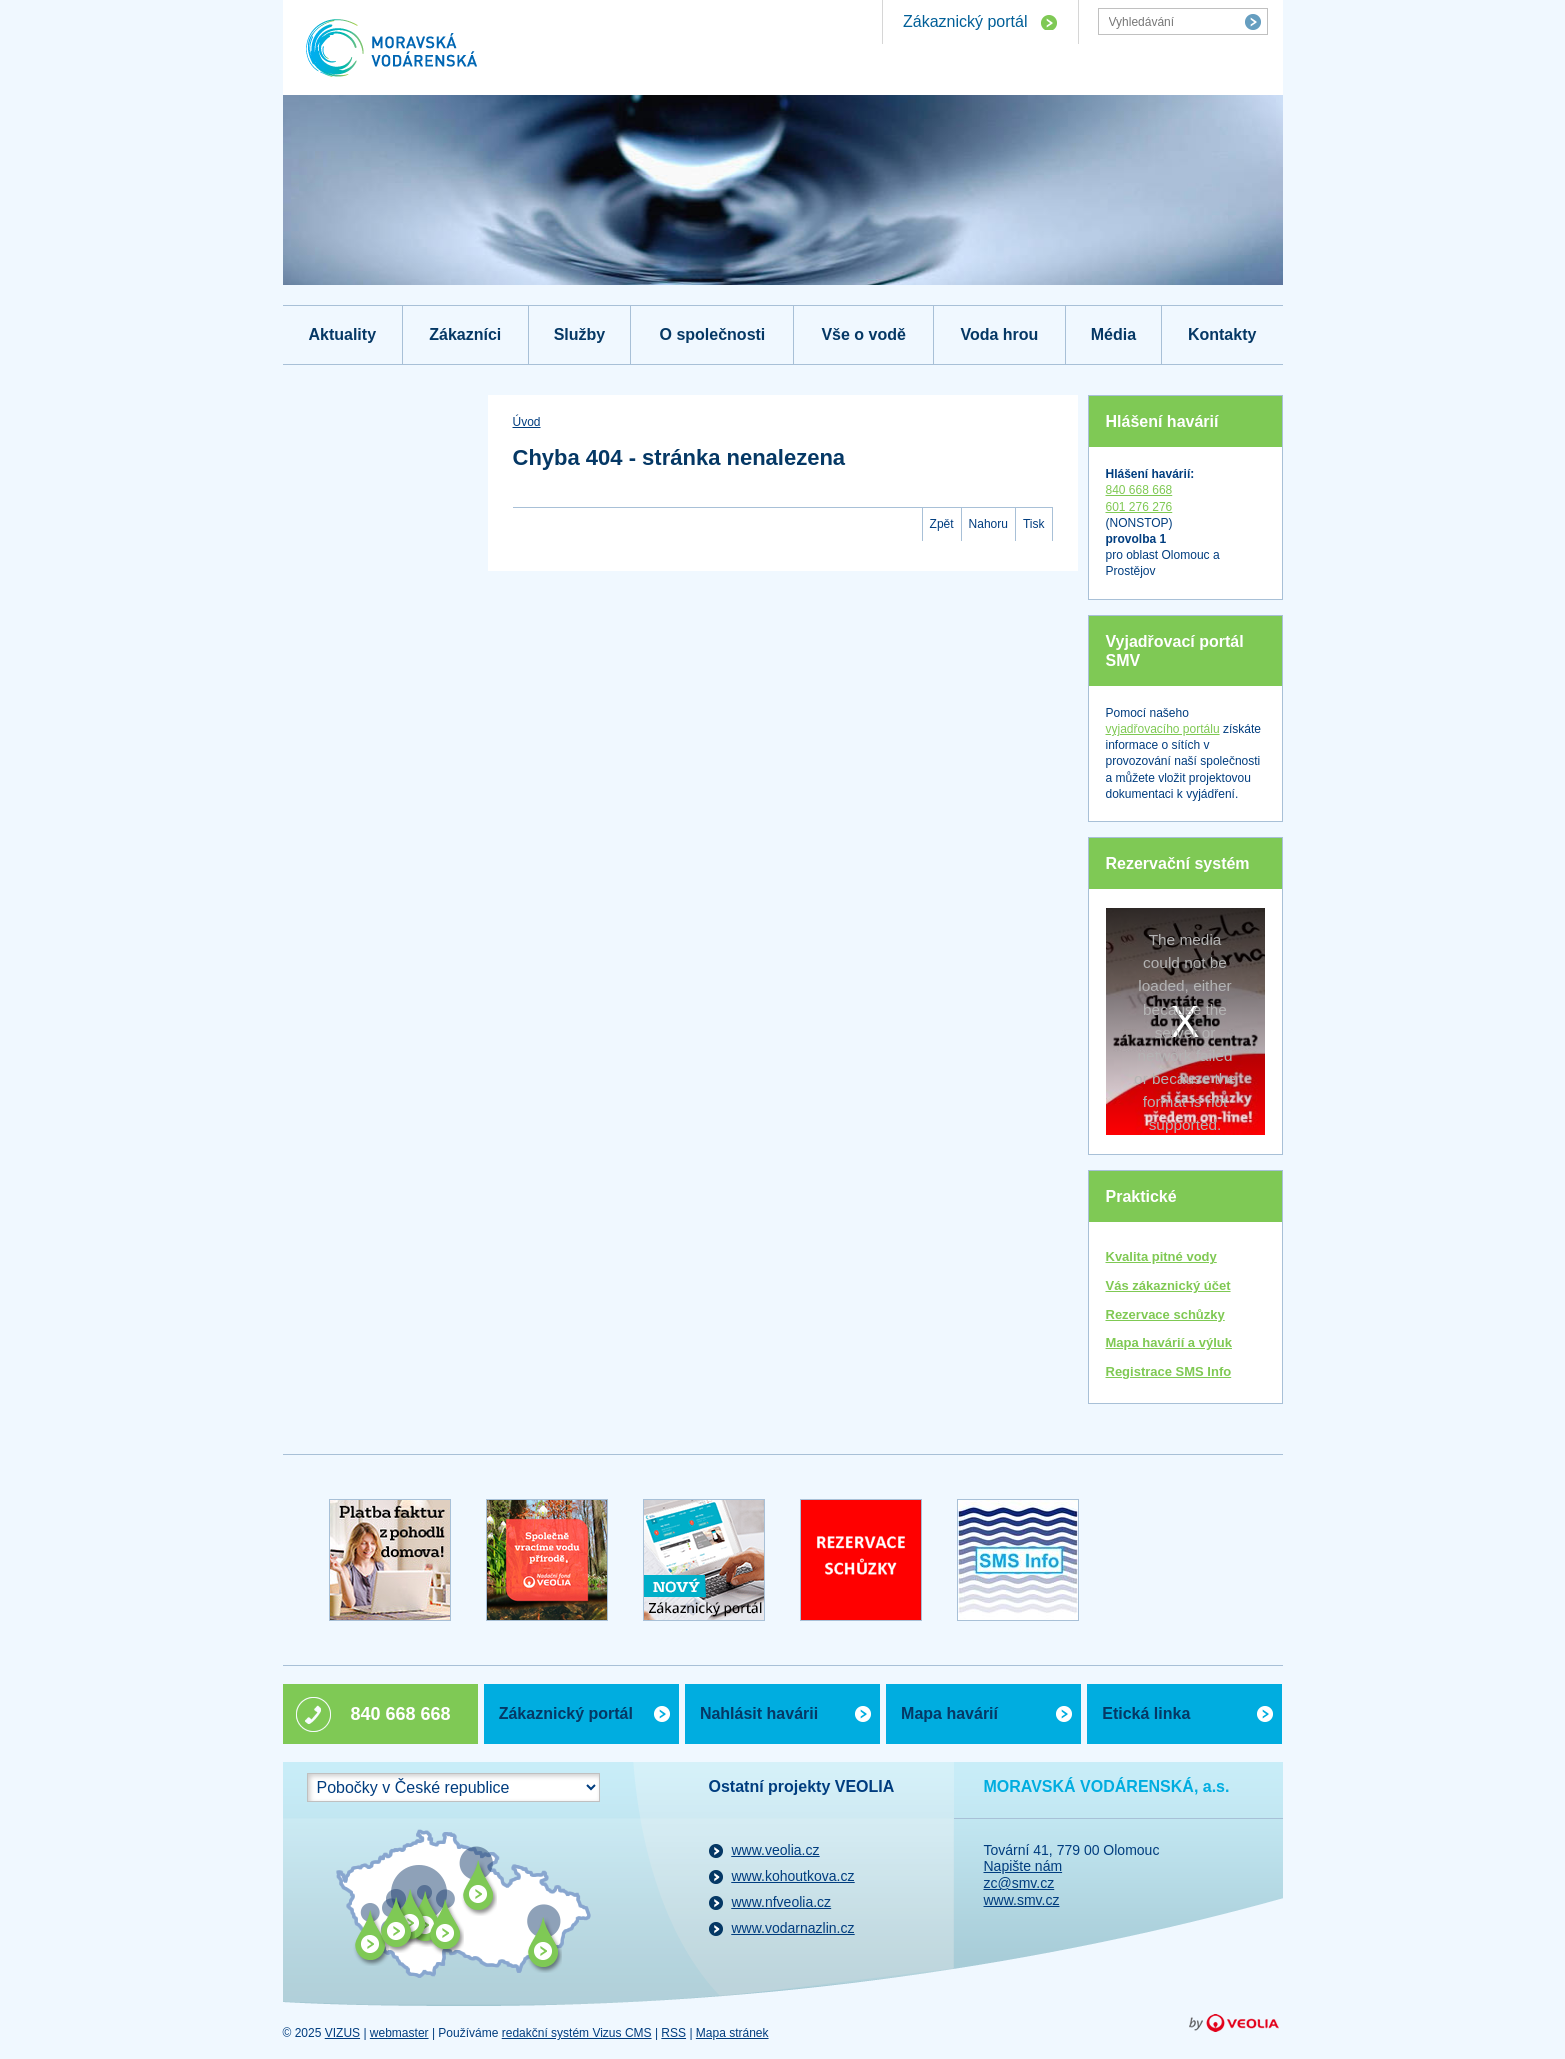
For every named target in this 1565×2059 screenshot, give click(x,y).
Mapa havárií (949, 1713)
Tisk (1034, 524)
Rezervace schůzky (1165, 1314)
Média (1113, 334)
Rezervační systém (1178, 863)
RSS (673, 2033)
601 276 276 (1139, 507)
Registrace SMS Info (1169, 1371)
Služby (580, 334)
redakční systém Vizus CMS (577, 2033)
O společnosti (713, 334)
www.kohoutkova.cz (793, 1876)
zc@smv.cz (1019, 1883)
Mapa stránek (732, 2033)
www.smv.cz (1022, 1900)
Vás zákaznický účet (1168, 1285)
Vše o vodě (863, 334)
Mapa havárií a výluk (1169, 1342)
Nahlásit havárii (759, 1713)
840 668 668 (1139, 490)
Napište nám (1023, 1866)
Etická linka (1146, 1713)
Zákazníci (465, 334)
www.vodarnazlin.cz (793, 1928)
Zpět (942, 524)
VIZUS (342, 2033)
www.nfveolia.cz (782, 1902)
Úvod (527, 422)
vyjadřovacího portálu (1163, 729)
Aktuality (342, 334)
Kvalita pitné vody (1161, 1256)
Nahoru (988, 524)
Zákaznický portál (965, 21)
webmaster (399, 2033)
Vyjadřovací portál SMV (1175, 651)
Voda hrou (999, 334)
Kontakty (1222, 334)
